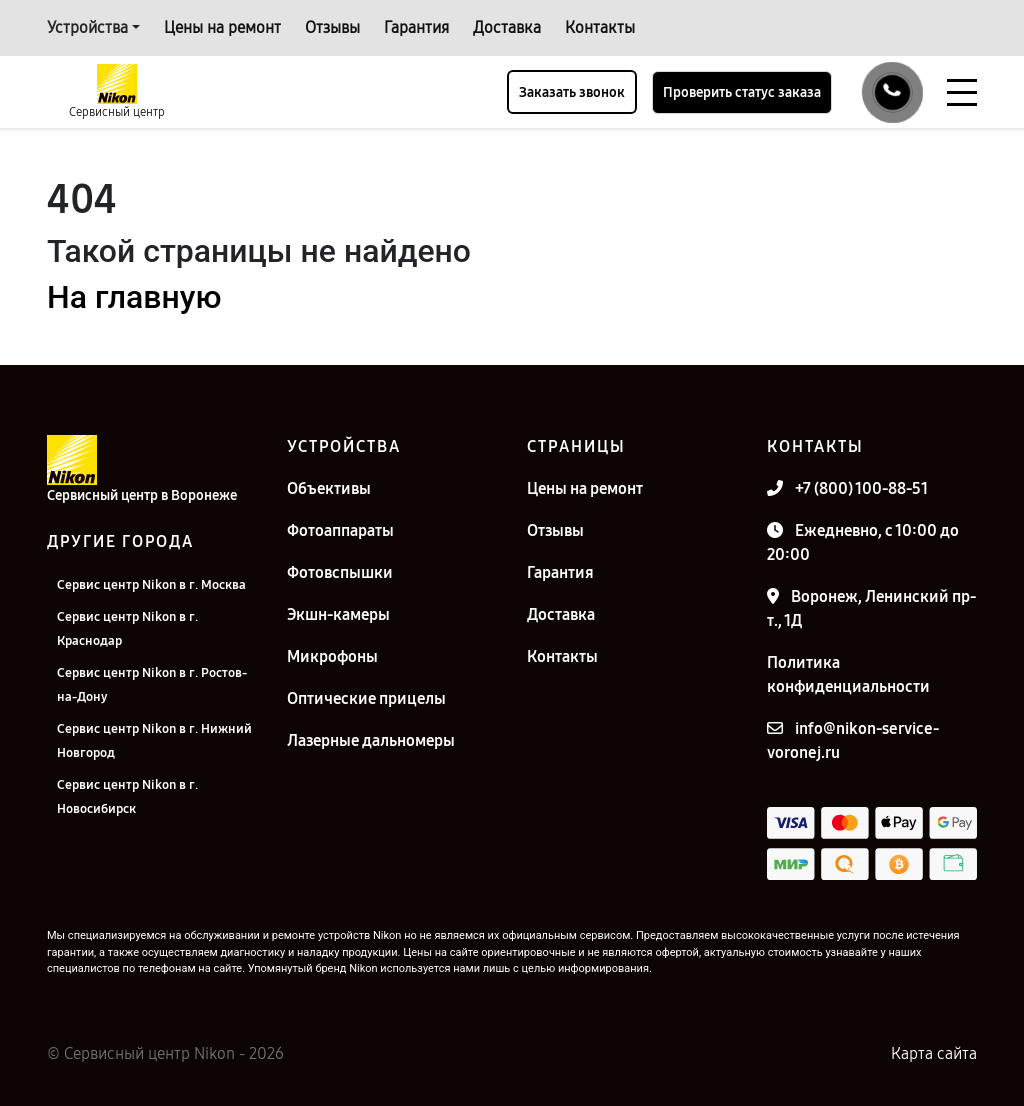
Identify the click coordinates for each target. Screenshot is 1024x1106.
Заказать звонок (572, 92)
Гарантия (416, 27)
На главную (134, 297)
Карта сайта (934, 1053)
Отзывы (332, 27)
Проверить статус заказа (742, 92)
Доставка (507, 27)
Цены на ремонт (222, 27)
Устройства (87, 27)
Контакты (600, 27)
